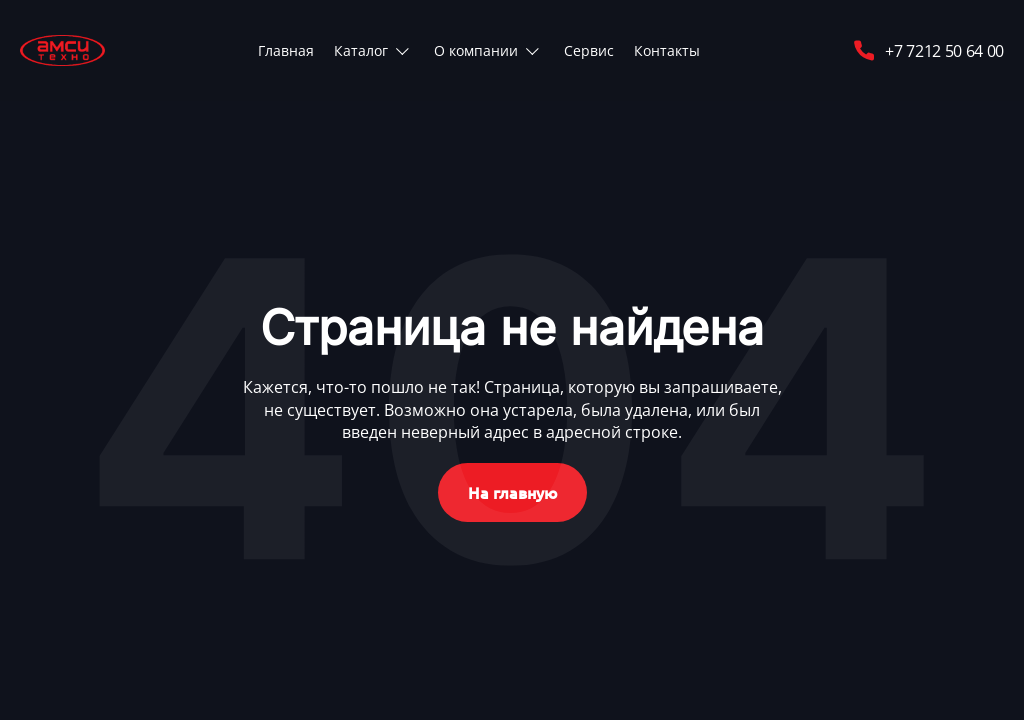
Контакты (667, 50)
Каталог (361, 50)
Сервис (589, 50)
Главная (286, 50)
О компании (476, 50)
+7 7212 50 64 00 (928, 50)
